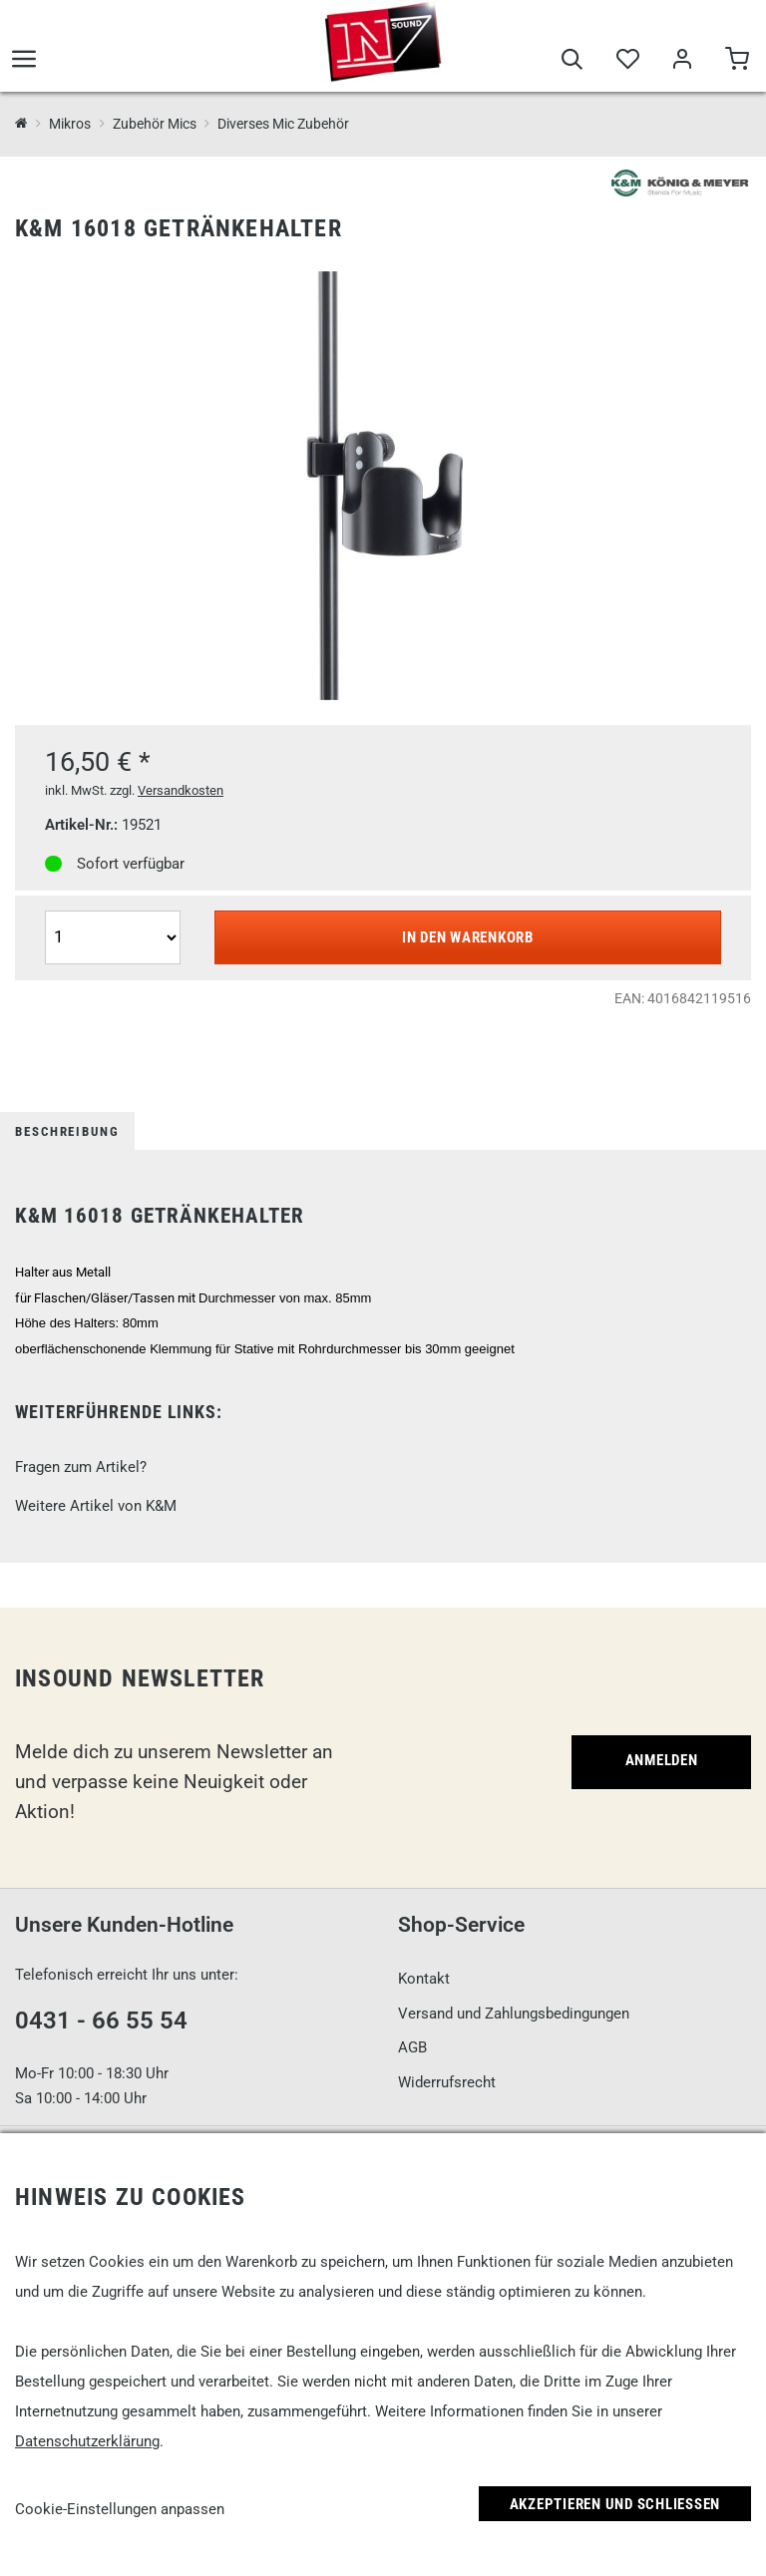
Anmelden (661, 1760)
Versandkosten (180, 790)
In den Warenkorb (468, 937)
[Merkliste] (626, 62)
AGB (412, 2047)
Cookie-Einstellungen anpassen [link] (119, 2509)
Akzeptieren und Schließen (615, 2504)
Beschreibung (67, 1131)
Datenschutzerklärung (87, 2441)
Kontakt (424, 1979)
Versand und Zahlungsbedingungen (513, 2014)
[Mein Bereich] (681, 62)
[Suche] (572, 62)
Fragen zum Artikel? (81, 1467)
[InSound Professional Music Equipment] (21, 124)
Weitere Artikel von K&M (96, 1506)
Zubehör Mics (154, 124)
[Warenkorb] (736, 62)
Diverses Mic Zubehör (283, 124)
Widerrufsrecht (447, 2082)
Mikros (70, 124)
